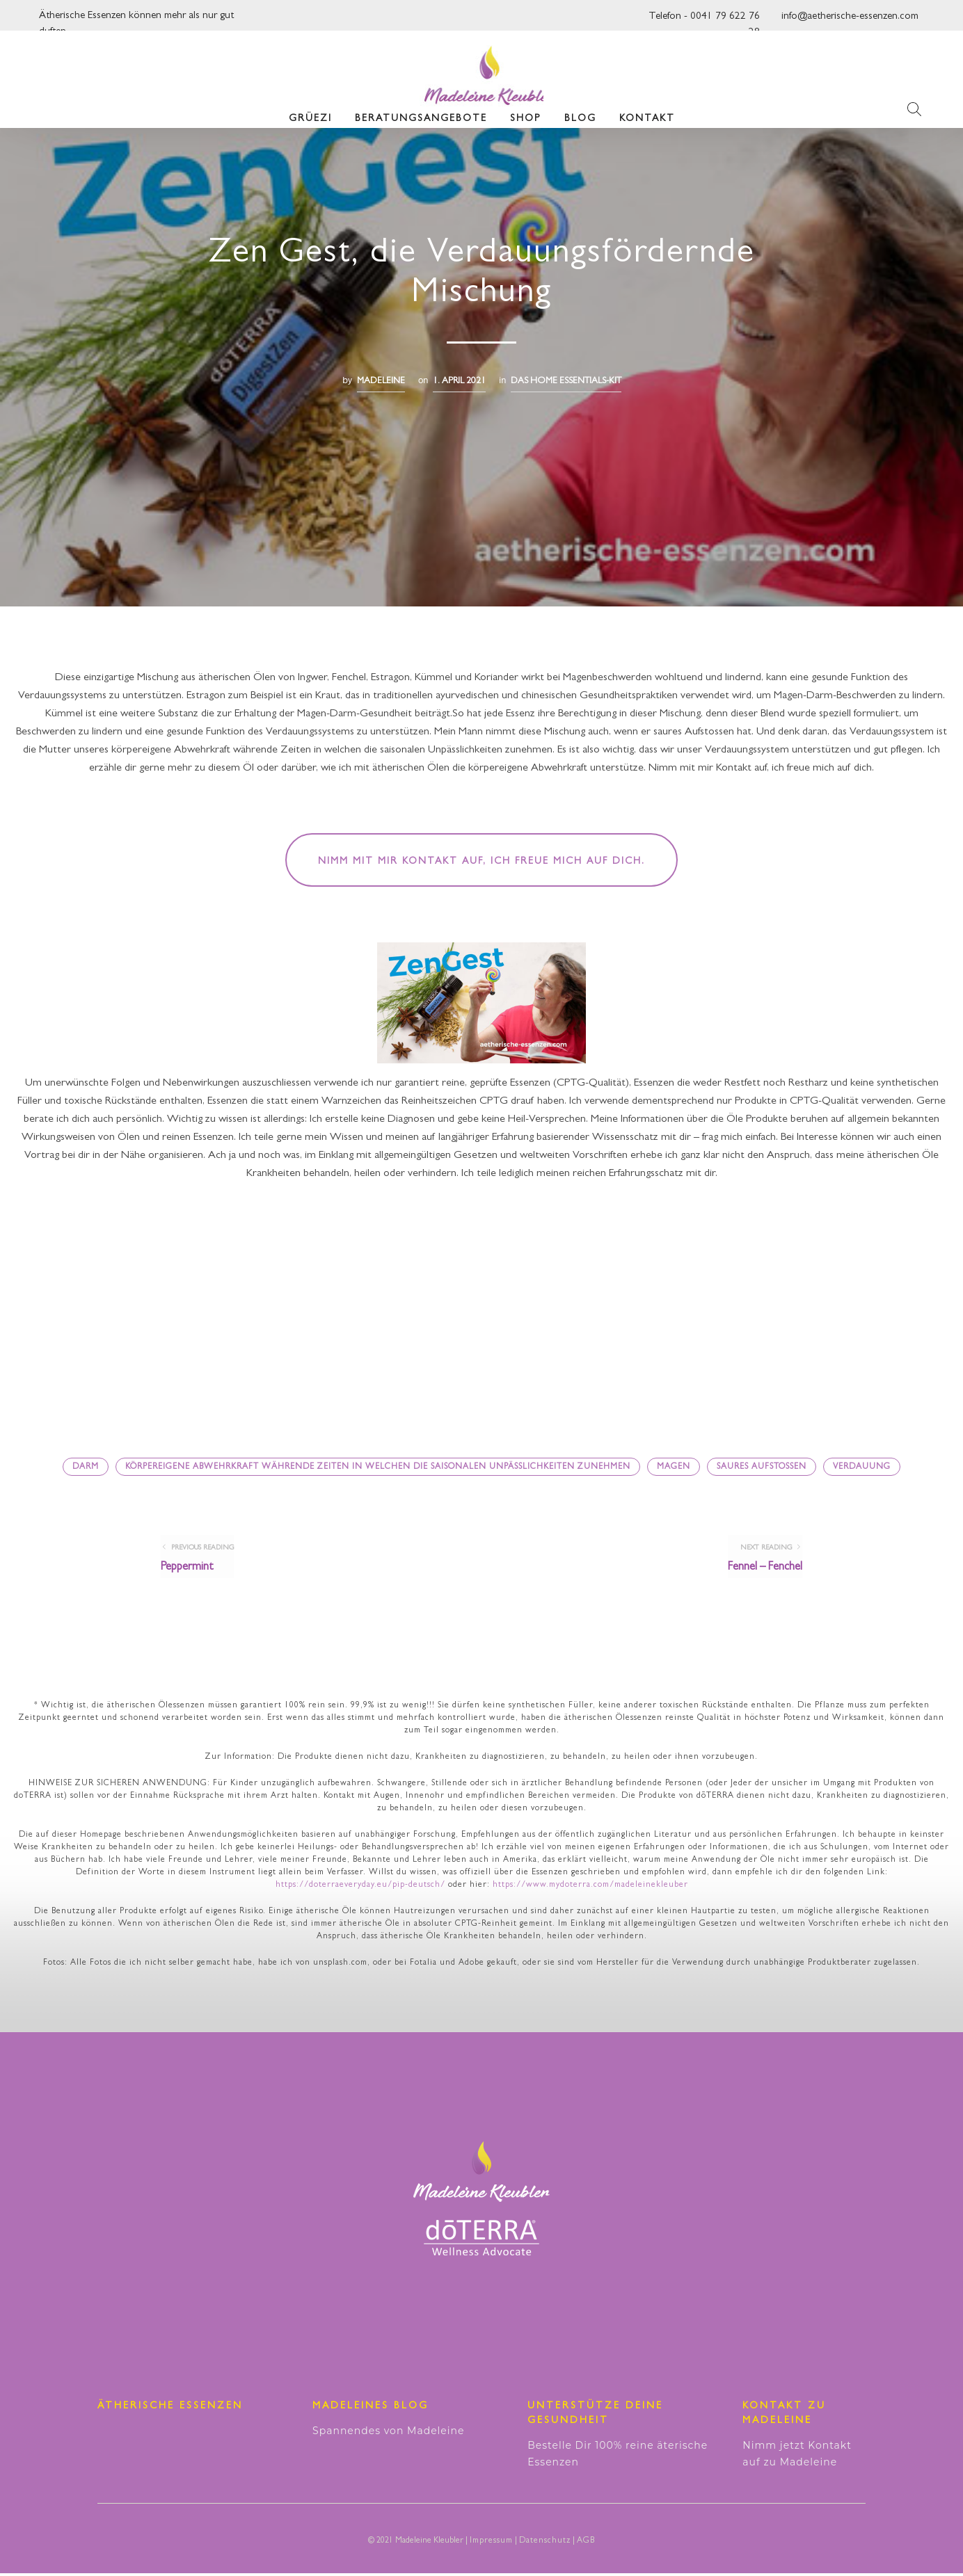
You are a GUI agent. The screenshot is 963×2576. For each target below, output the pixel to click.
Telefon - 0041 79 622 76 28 (704, 20)
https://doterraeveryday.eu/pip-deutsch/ (360, 1888)
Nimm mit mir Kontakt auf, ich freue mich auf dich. (481, 862)
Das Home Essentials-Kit (566, 381)
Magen (673, 1467)
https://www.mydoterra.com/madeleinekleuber (590, 1888)
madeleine (381, 381)
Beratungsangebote (421, 111)
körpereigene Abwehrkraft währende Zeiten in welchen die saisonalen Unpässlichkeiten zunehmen (377, 1467)
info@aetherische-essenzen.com (849, 17)
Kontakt (647, 111)
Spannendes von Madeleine (388, 2433)
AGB (586, 2544)
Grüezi (310, 111)
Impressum (491, 2544)
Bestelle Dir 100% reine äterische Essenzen (617, 2456)
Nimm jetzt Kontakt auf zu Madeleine (797, 2456)
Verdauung (862, 1467)
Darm (85, 1467)
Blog (580, 111)
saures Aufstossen (761, 1467)
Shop (525, 111)
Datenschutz (545, 2544)
